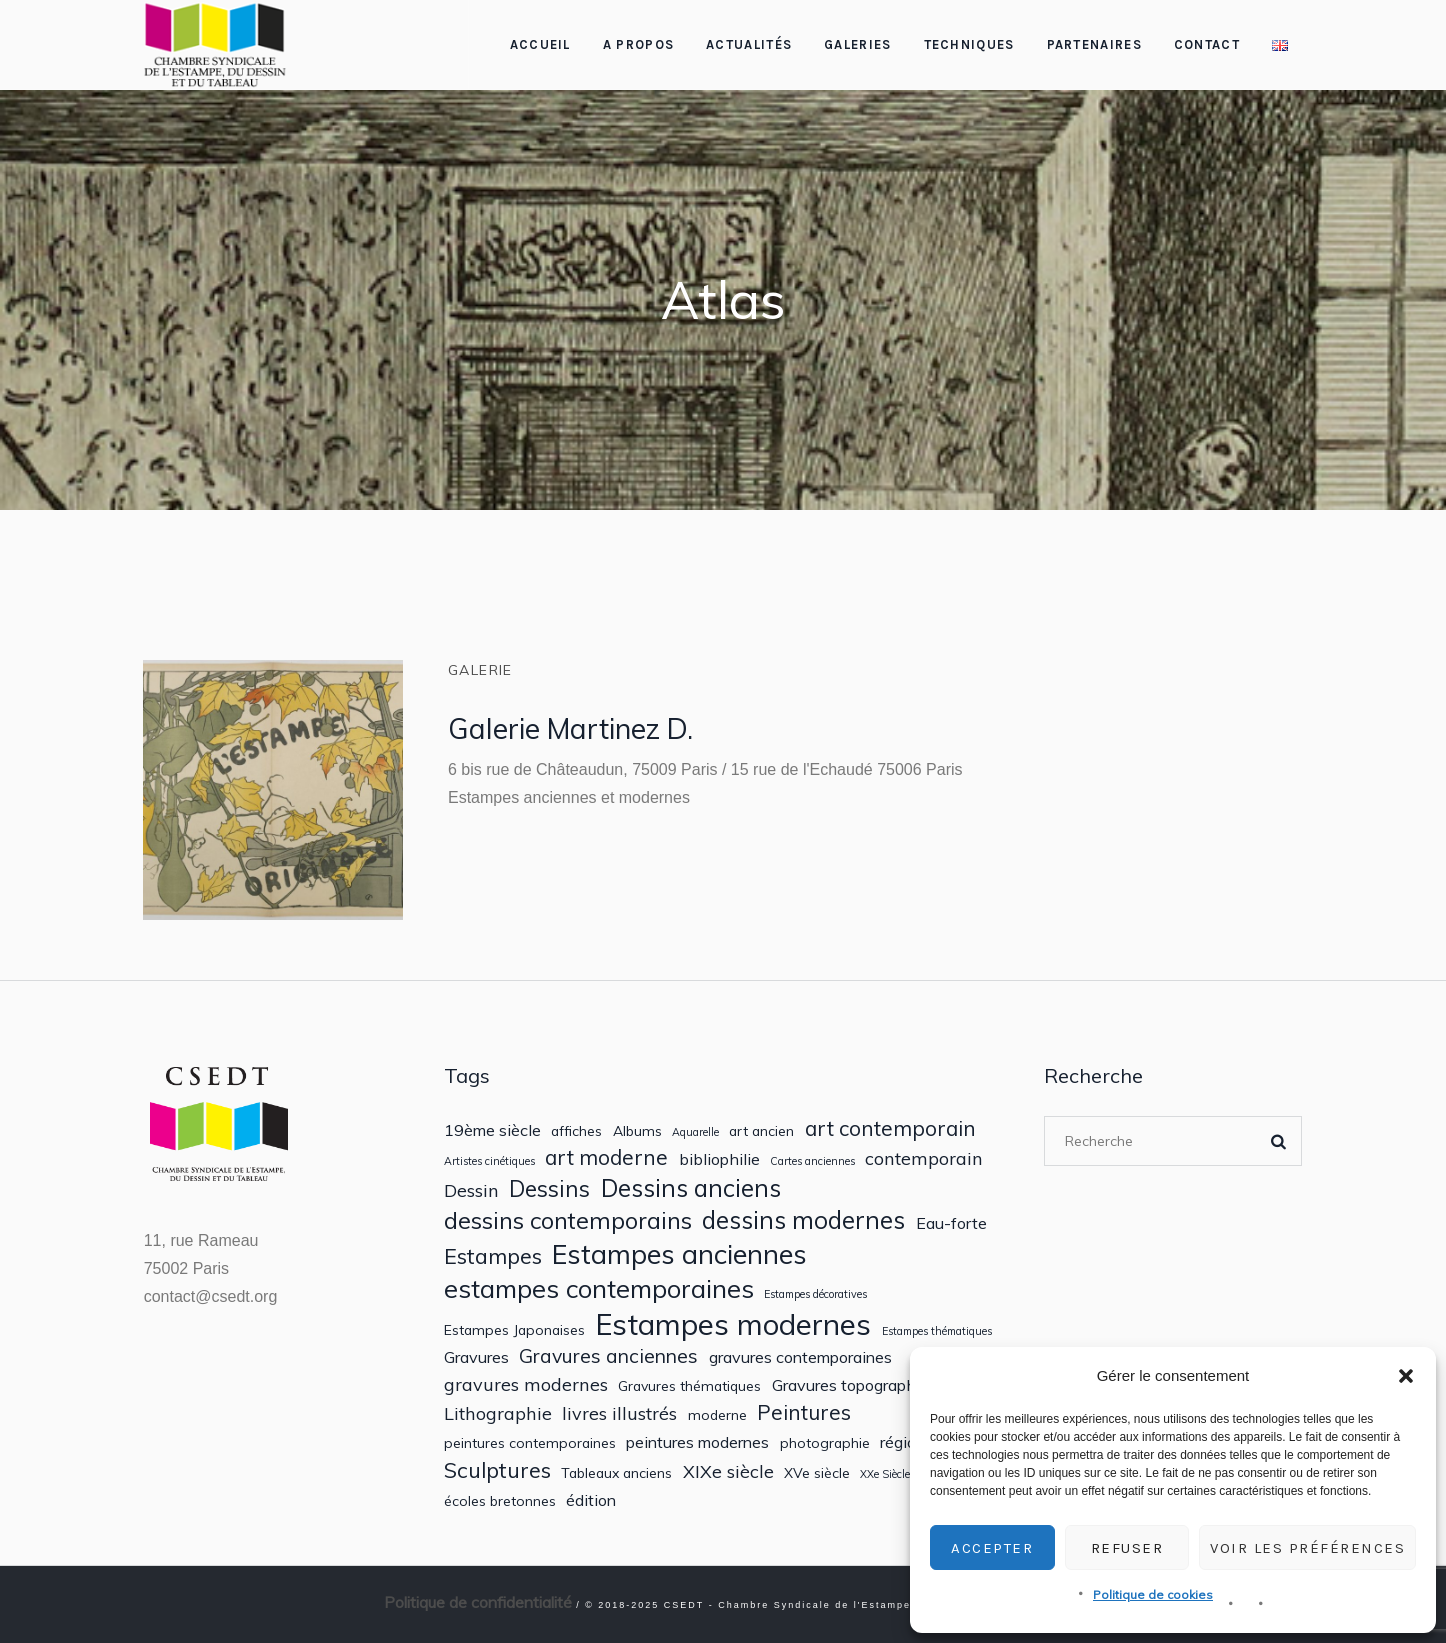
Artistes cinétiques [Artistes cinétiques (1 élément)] (489, 1161)
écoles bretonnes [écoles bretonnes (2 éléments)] (500, 1501)
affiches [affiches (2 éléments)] (576, 1131)
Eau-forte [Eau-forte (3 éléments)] (951, 1223)
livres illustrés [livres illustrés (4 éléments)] (619, 1413)
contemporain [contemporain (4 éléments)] (924, 1158)
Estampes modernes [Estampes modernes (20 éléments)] (733, 1324)
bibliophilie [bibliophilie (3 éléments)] (719, 1159)
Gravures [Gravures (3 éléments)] (476, 1357)
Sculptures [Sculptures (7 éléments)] (497, 1470)
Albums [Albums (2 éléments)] (637, 1131)
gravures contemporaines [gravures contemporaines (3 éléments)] (800, 1357)
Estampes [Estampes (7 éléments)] (493, 1256)
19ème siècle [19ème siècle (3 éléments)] (492, 1130)
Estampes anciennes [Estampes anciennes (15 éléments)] (679, 1254)
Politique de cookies (1153, 1594)
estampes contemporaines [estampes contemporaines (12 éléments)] (599, 1288)
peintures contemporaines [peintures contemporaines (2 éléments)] (530, 1443)
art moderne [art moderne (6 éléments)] (606, 1157)
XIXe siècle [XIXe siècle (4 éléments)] (728, 1471)
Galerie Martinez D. (570, 728)
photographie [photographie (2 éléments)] (825, 1443)
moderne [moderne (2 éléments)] (717, 1415)
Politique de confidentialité (478, 1602)
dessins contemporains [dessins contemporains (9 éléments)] (568, 1220)
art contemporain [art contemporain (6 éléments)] (890, 1128)
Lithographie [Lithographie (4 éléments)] (498, 1413)
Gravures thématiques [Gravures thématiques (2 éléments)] (689, 1386)
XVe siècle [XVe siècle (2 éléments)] (817, 1473)
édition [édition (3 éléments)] (591, 1500)
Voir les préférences (1307, 1548)
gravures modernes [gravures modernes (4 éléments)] (526, 1384)
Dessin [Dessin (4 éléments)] (471, 1190)
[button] (1406, 1376)
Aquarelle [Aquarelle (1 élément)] (695, 1132)
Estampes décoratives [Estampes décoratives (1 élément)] (815, 1294)
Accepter (992, 1548)
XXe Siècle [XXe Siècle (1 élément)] (885, 1474)
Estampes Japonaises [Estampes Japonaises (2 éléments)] (514, 1330)
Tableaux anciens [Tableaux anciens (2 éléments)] (616, 1473)
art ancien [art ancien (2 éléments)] (761, 1131)
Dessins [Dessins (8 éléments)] (549, 1188)
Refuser (1127, 1548)
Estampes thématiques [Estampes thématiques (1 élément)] (937, 1331)
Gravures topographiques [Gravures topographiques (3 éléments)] (863, 1385)
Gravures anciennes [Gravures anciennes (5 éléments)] (608, 1355)
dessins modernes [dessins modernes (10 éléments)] (803, 1220)
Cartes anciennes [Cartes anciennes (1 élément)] (812, 1161)
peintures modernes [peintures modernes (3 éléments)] (697, 1442)
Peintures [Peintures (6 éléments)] (804, 1412)
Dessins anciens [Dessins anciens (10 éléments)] (691, 1188)
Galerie (480, 670)
